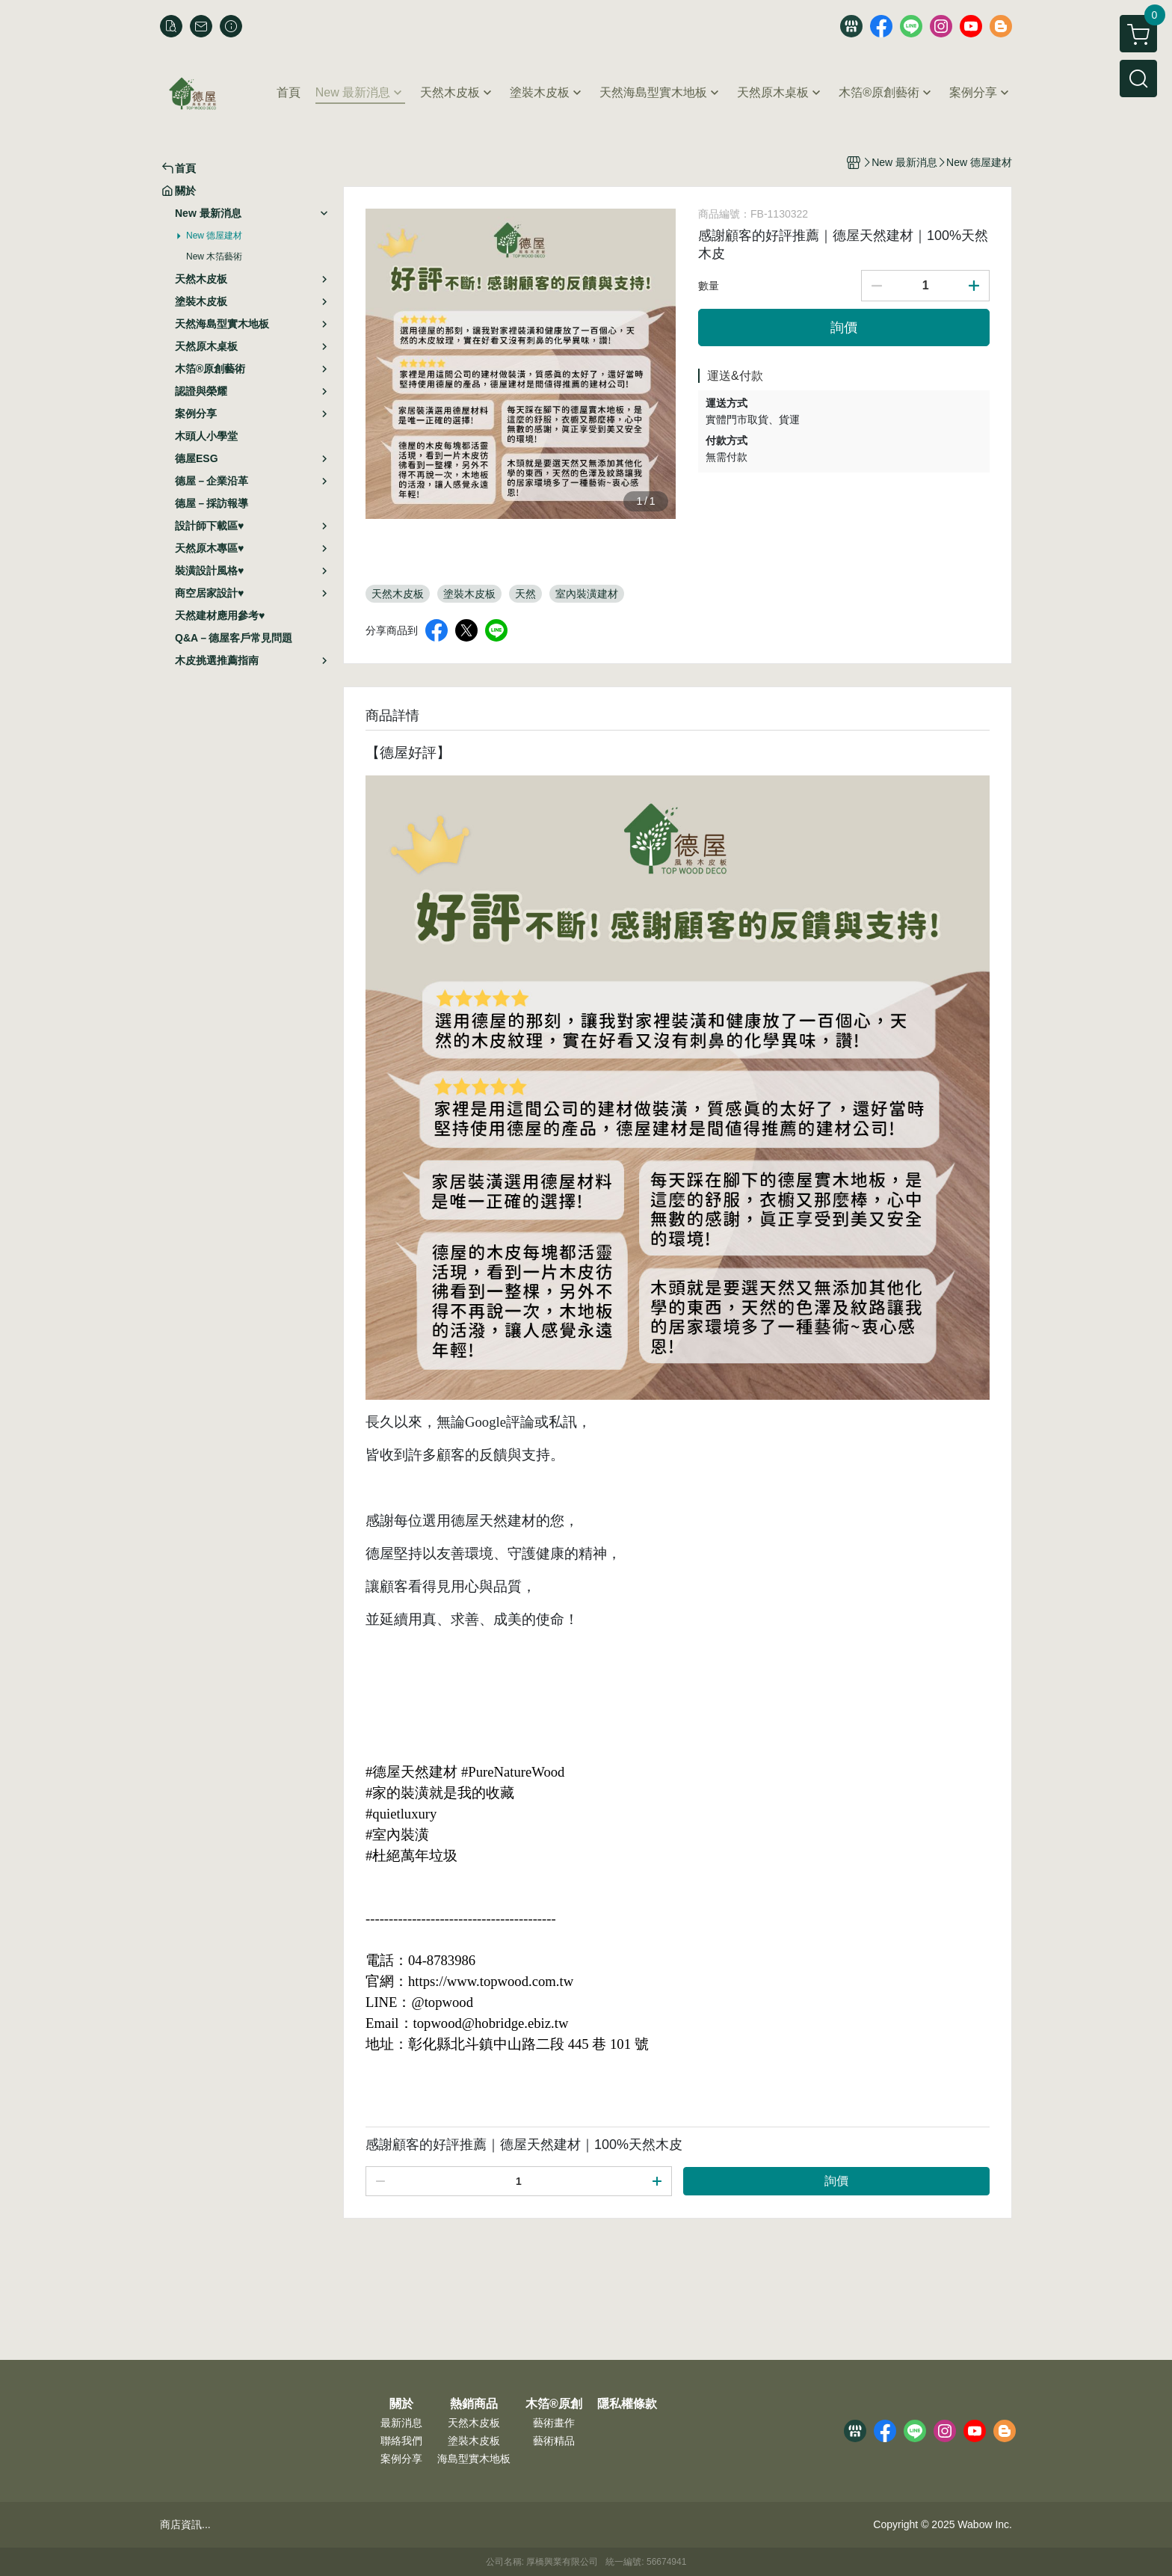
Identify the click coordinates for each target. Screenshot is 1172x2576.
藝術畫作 (554, 2422)
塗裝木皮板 (474, 2440)
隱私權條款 (627, 2404)
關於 (401, 2404)
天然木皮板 (474, 2422)
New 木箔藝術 (214, 256)
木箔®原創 (553, 2404)
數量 (708, 286)
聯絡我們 (401, 2440)
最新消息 (401, 2422)
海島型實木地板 (474, 2458)
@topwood (441, 2002)
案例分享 (401, 2458)
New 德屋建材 (214, 235)
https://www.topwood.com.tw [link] (490, 1981)
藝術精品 (554, 2440)
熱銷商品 (474, 2404)
